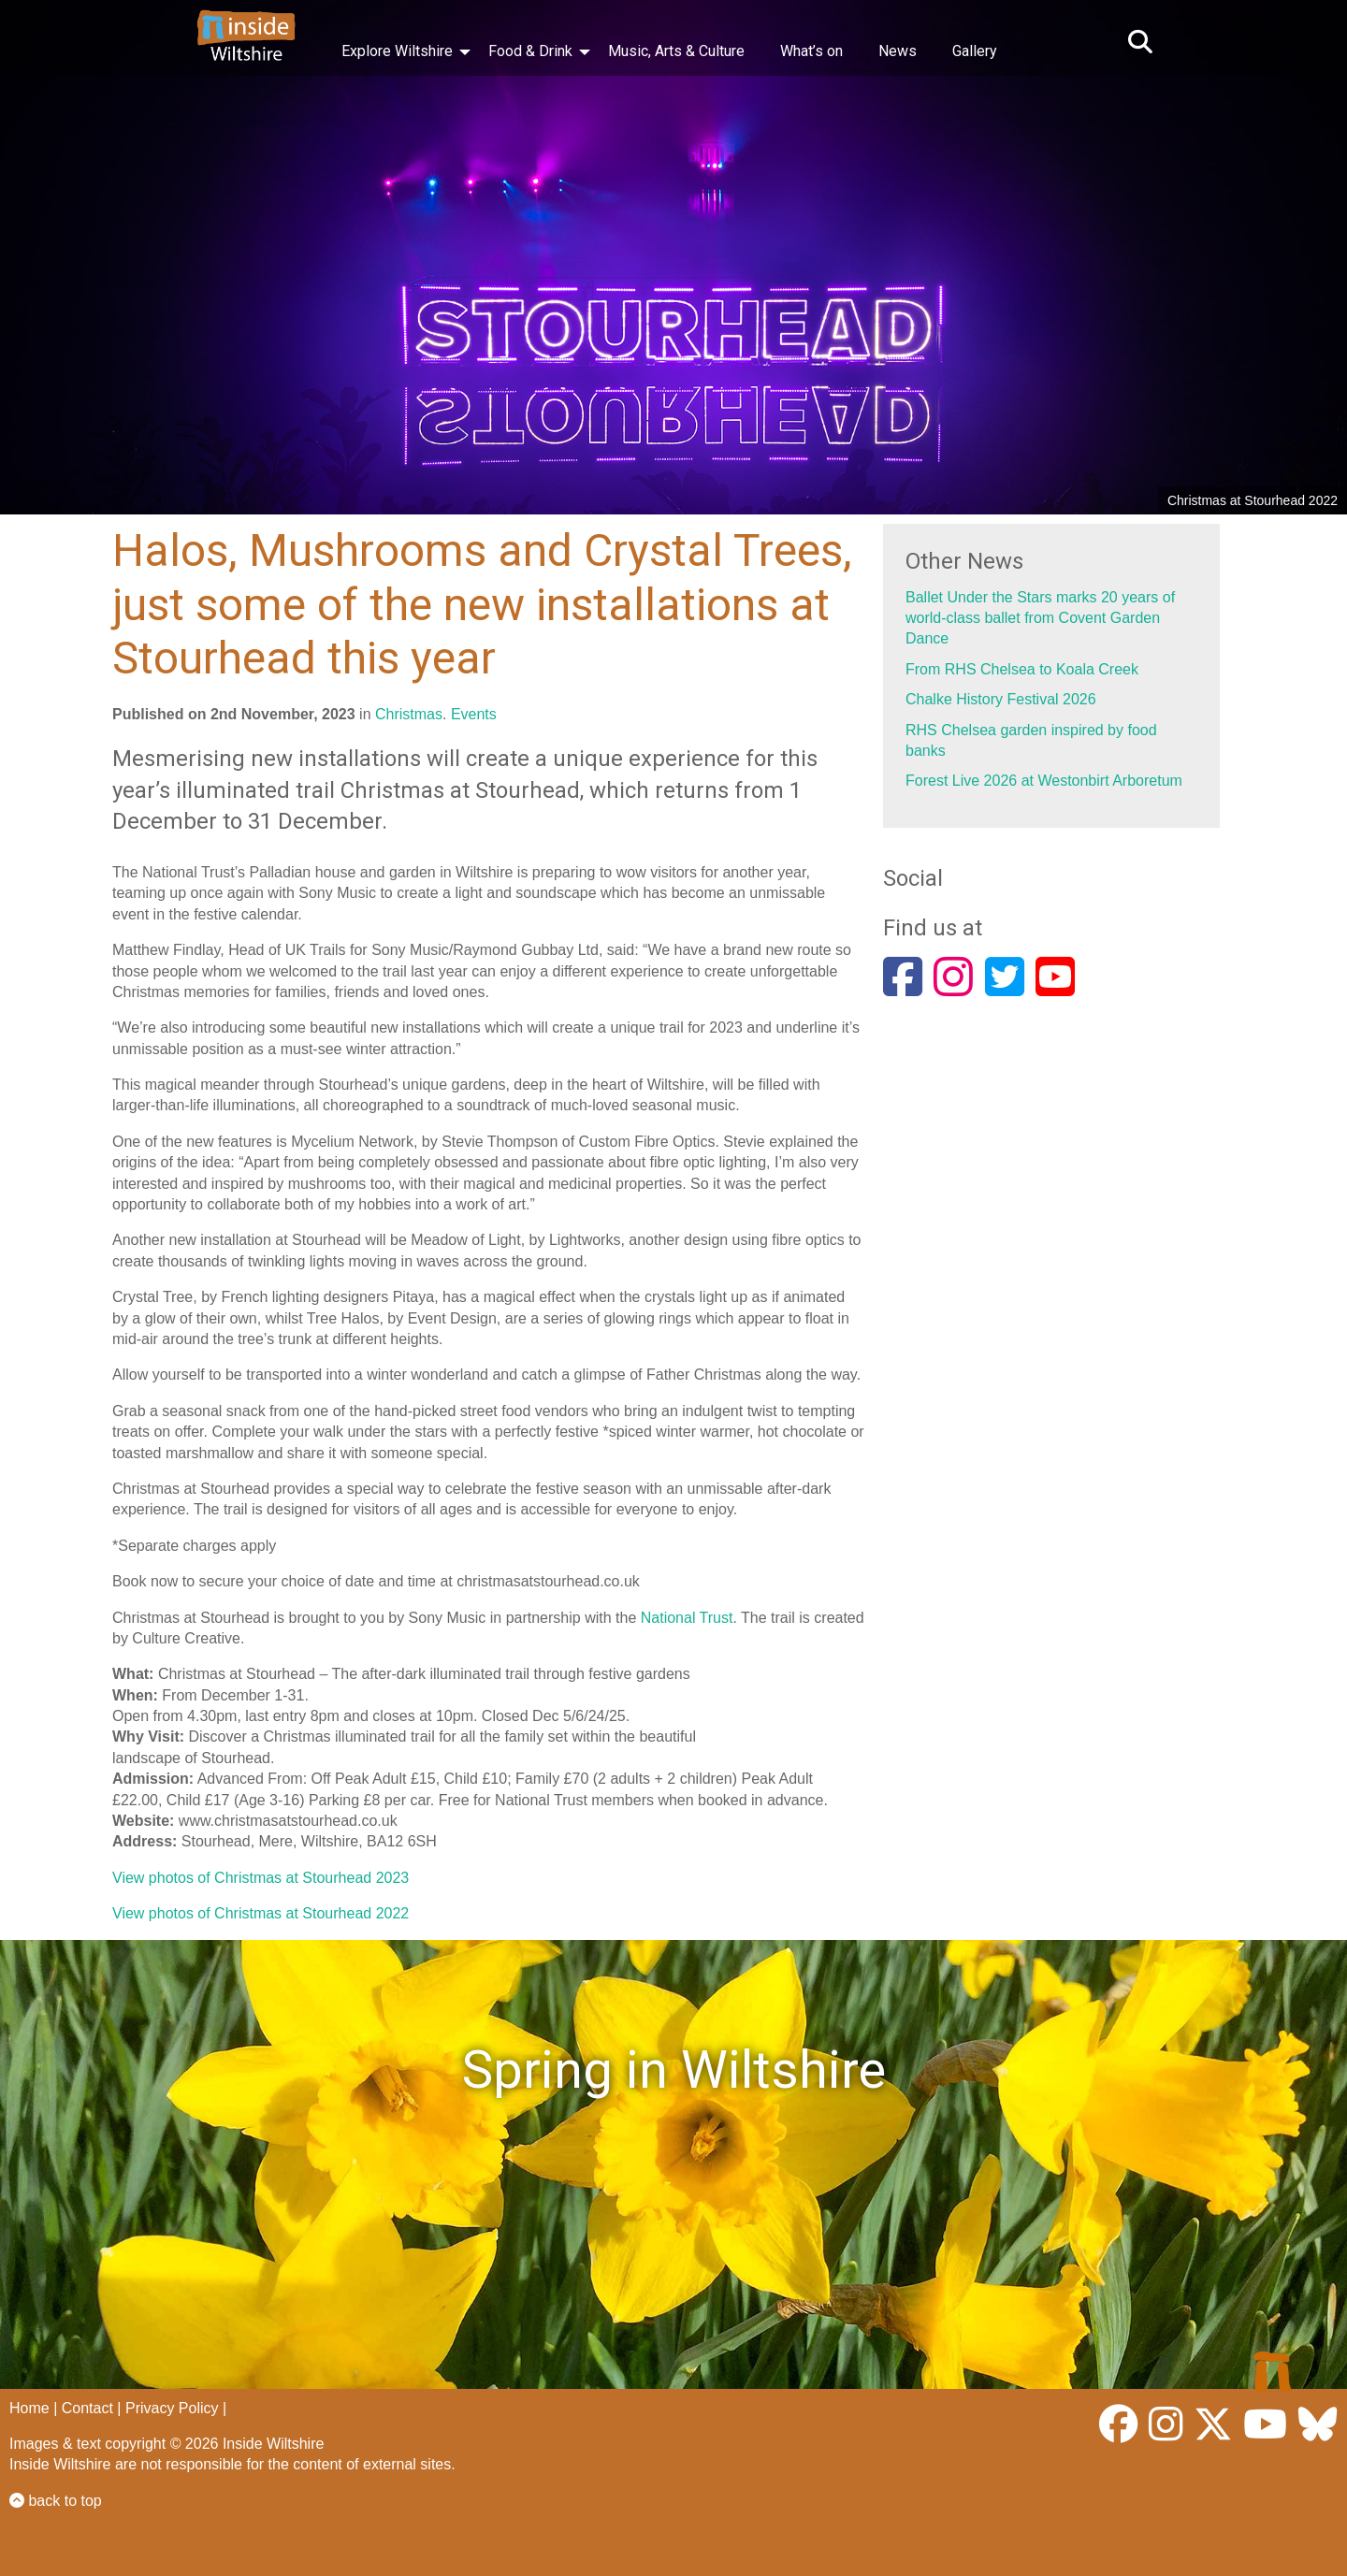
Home (29, 2408)
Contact (87, 2408)
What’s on (811, 51)
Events (474, 714)
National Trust (687, 1618)
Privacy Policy (172, 2408)
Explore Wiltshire (397, 51)
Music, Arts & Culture (676, 51)
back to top (55, 2501)
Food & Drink (530, 51)
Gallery (974, 51)
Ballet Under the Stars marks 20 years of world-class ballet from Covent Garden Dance (1040, 618)
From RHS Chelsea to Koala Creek (1021, 669)
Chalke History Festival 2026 (1000, 699)
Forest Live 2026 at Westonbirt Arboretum (1043, 781)
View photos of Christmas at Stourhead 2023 (260, 1878)
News (897, 51)
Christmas (408, 714)
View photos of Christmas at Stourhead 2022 (260, 1913)
